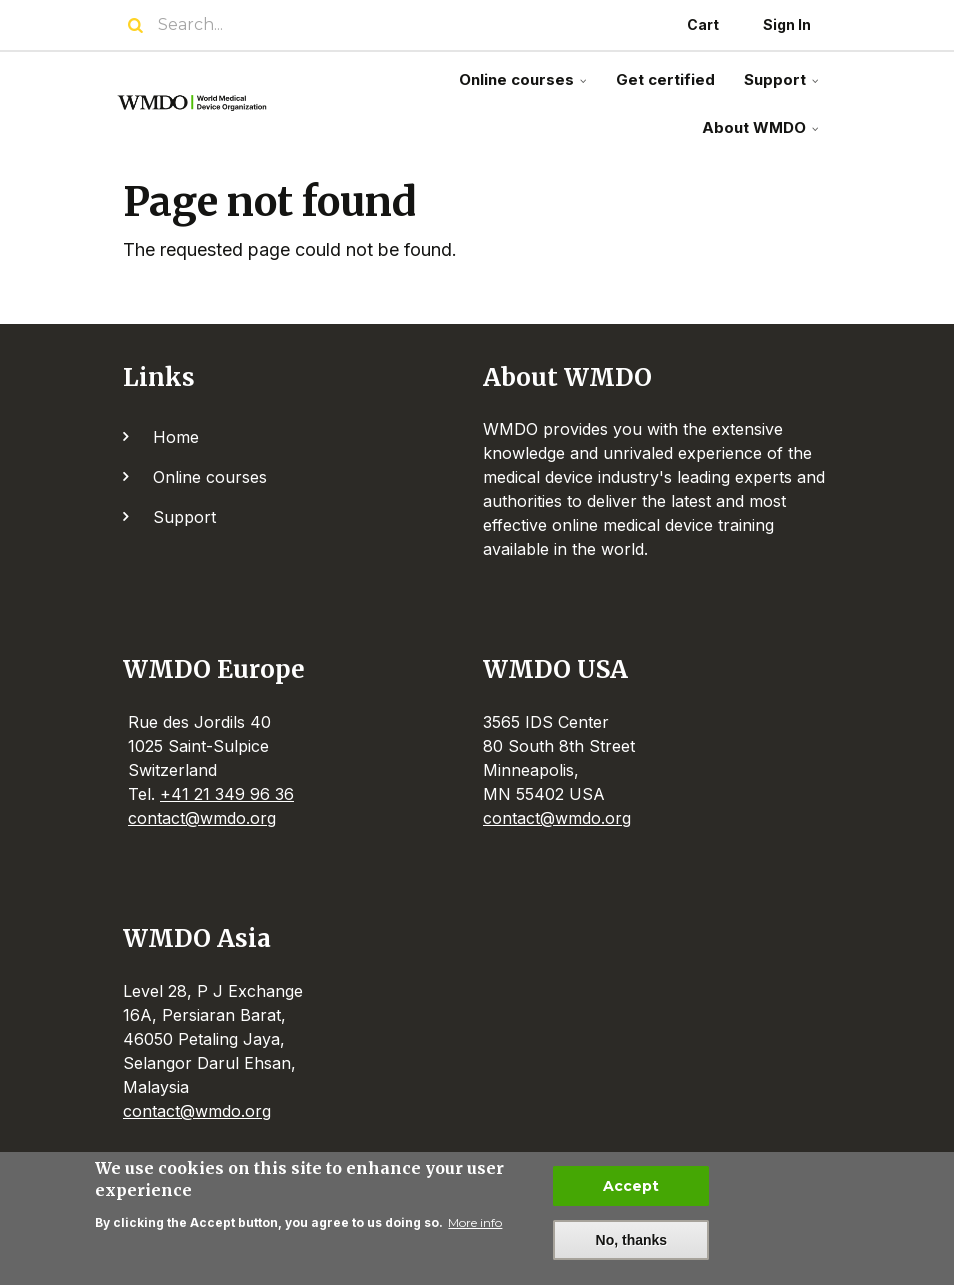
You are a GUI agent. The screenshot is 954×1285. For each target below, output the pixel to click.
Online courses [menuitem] (525, 87)
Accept (631, 1189)
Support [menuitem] (783, 87)
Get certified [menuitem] (665, 79)
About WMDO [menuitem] (762, 135)
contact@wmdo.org (202, 818)
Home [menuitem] (176, 437)
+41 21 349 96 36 (227, 794)
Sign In (787, 24)
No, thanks (632, 1243)
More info (475, 1225)
